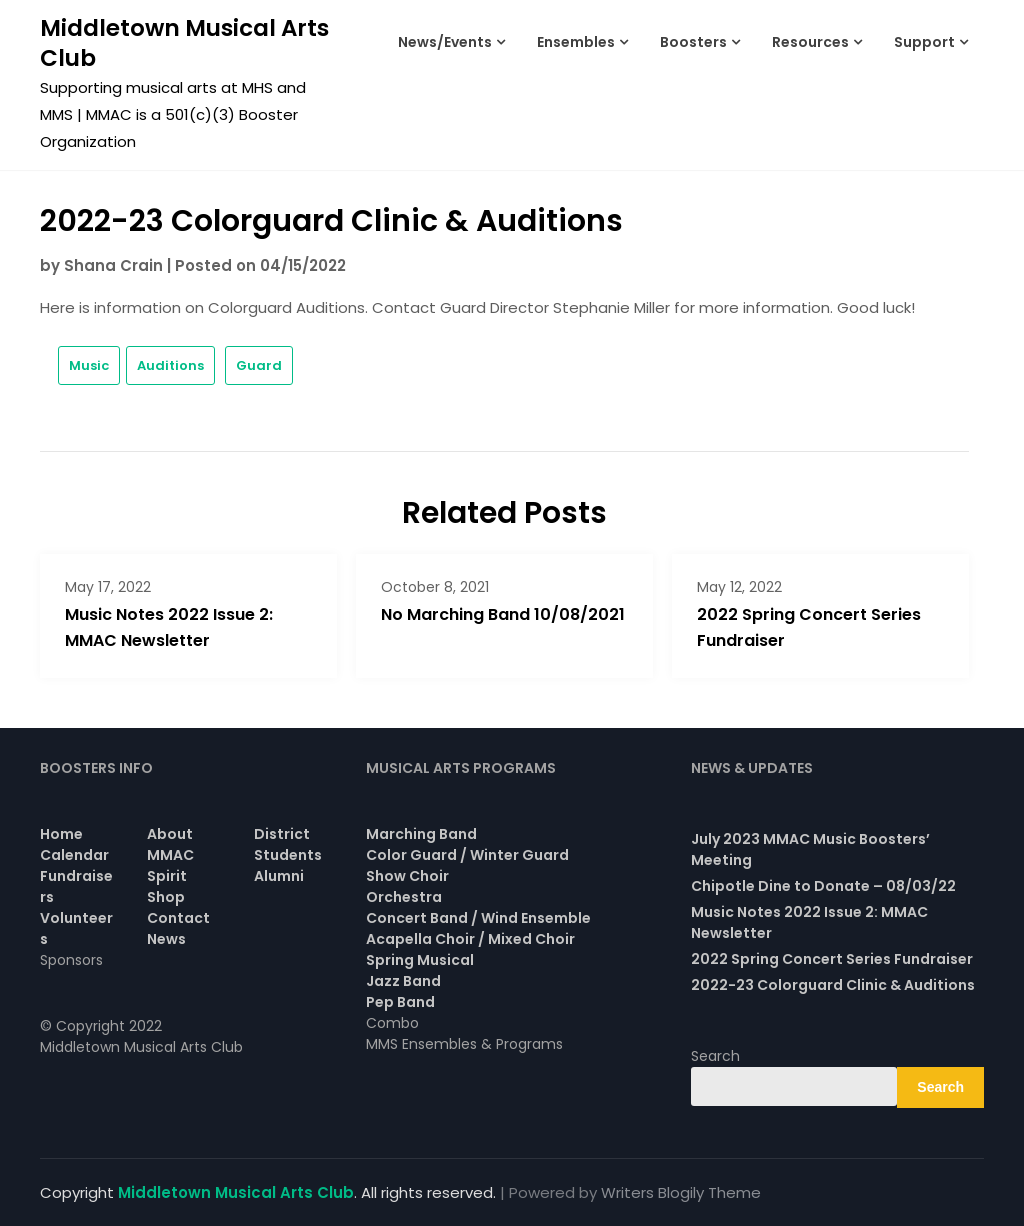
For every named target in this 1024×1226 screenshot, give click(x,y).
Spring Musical (420, 960)
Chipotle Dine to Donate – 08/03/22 (823, 886)
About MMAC (170, 844)
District (282, 834)
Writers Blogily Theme (681, 1192)
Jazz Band (403, 981)
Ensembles (576, 42)
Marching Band (421, 834)
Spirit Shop (167, 886)
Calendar (74, 855)
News (166, 939)
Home (61, 834)
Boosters (693, 42)
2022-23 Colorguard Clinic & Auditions (833, 985)
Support (924, 42)
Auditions (170, 365)
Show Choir (407, 876)
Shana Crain (113, 265)
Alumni (279, 876)
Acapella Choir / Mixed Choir (470, 939)
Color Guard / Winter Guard (467, 855)
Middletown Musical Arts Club (184, 43)
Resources (810, 42)
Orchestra (404, 897)
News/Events (445, 42)
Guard (259, 365)
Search (715, 1056)
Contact (178, 918)
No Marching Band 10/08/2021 (503, 614)
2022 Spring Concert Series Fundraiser (832, 959)
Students (288, 855)
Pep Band (400, 1002)
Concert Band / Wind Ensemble (478, 918)
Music (89, 365)
